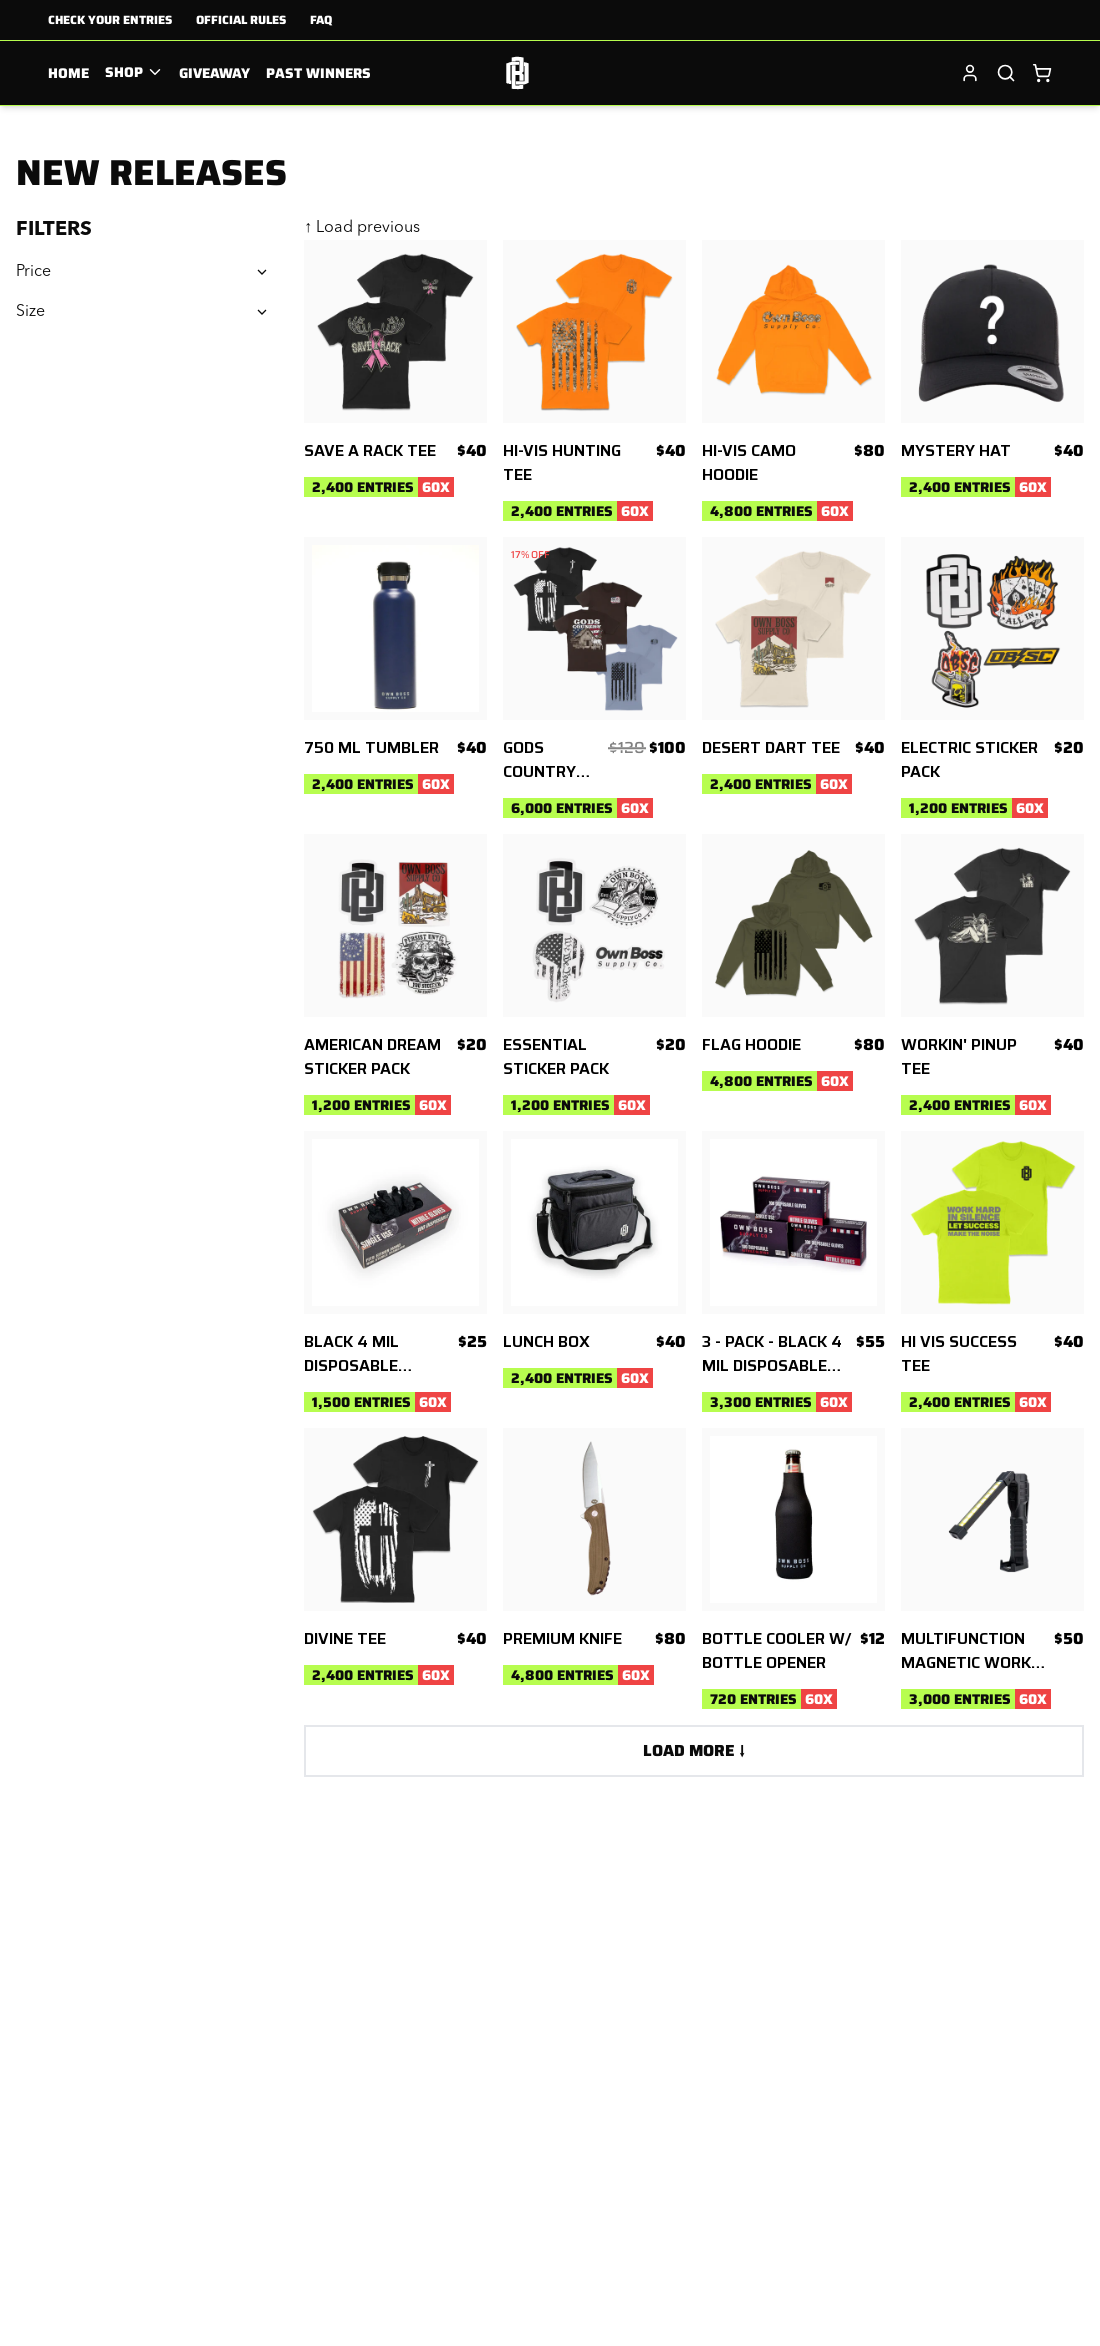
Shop (134, 72)
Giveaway (214, 73)
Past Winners (318, 73)
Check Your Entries (110, 19)
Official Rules (241, 19)
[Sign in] (970, 73)
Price (144, 272)
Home (68, 73)
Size (144, 312)
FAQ (321, 19)
